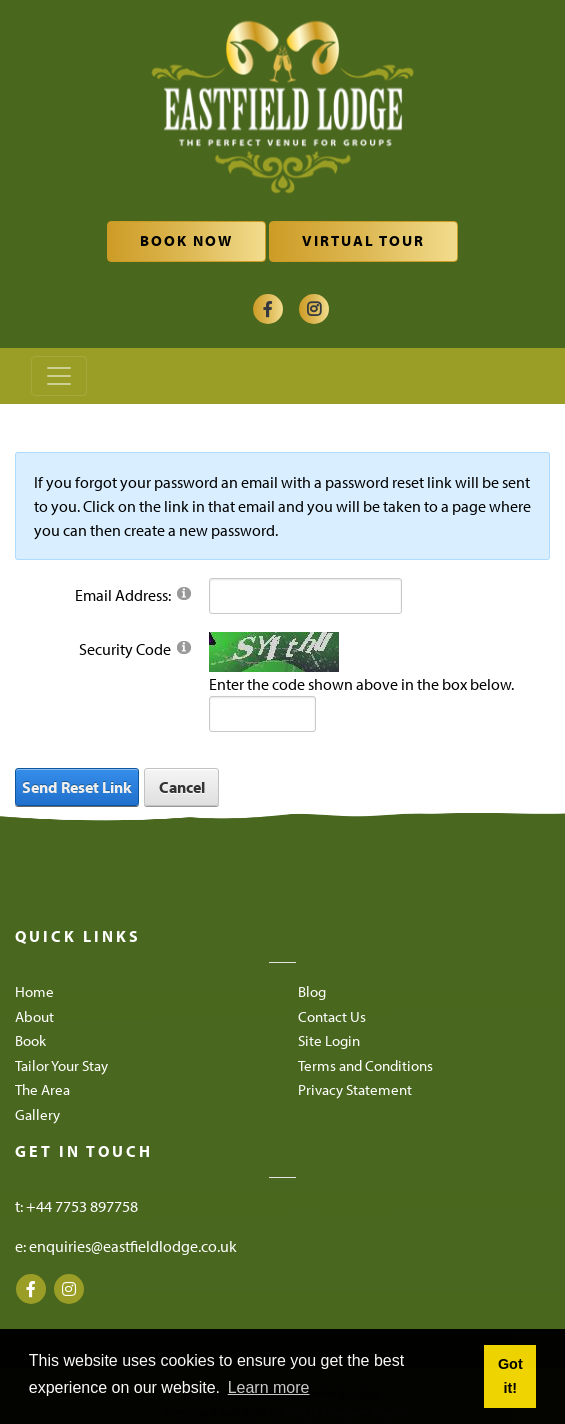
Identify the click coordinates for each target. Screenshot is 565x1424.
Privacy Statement (355, 1089)
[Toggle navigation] (59, 376)
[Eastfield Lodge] (283, 109)
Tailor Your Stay (61, 1065)
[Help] (184, 592)
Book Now (186, 240)
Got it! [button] (510, 1376)
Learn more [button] (269, 1387)
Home (34, 991)
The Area (42, 1089)
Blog (312, 991)
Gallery (37, 1114)
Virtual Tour (363, 240)
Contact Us (332, 1016)
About (34, 1016)
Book (30, 1040)
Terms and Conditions (365, 1065)
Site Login (329, 1040)
